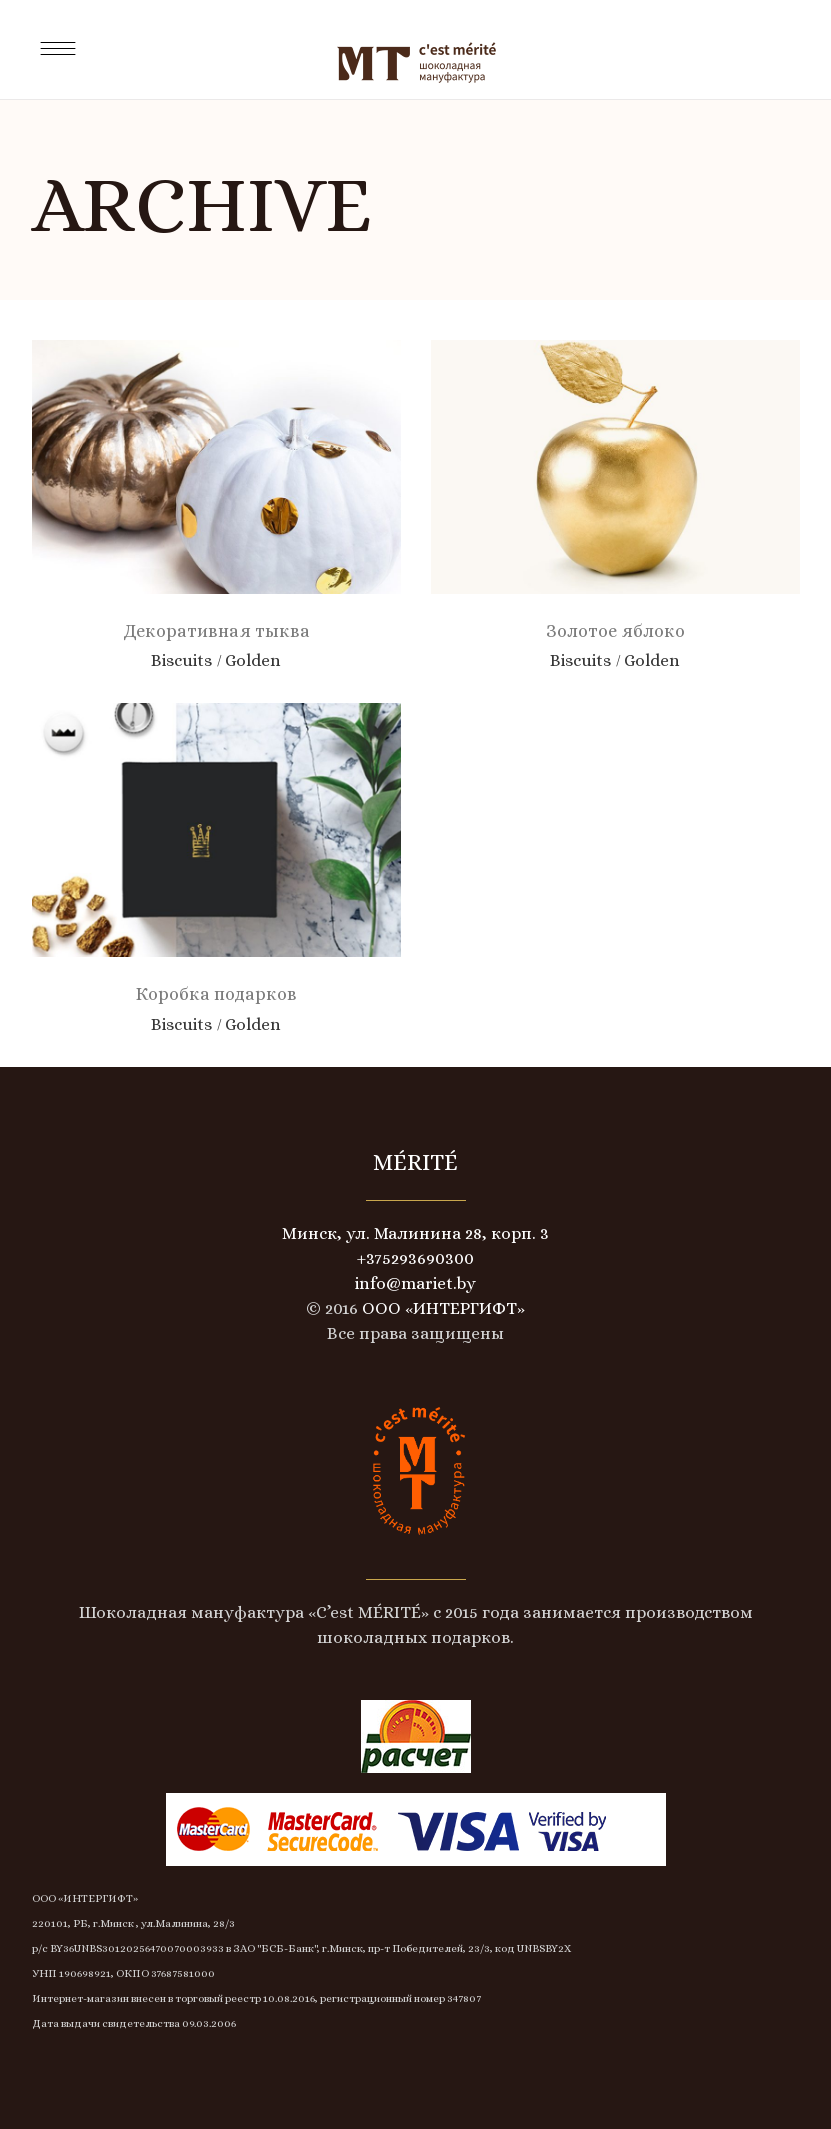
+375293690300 (415, 1258)
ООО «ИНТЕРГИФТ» (441, 1308)
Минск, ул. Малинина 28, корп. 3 (415, 1233)
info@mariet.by (415, 1283)
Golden (253, 660)
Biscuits (181, 660)
